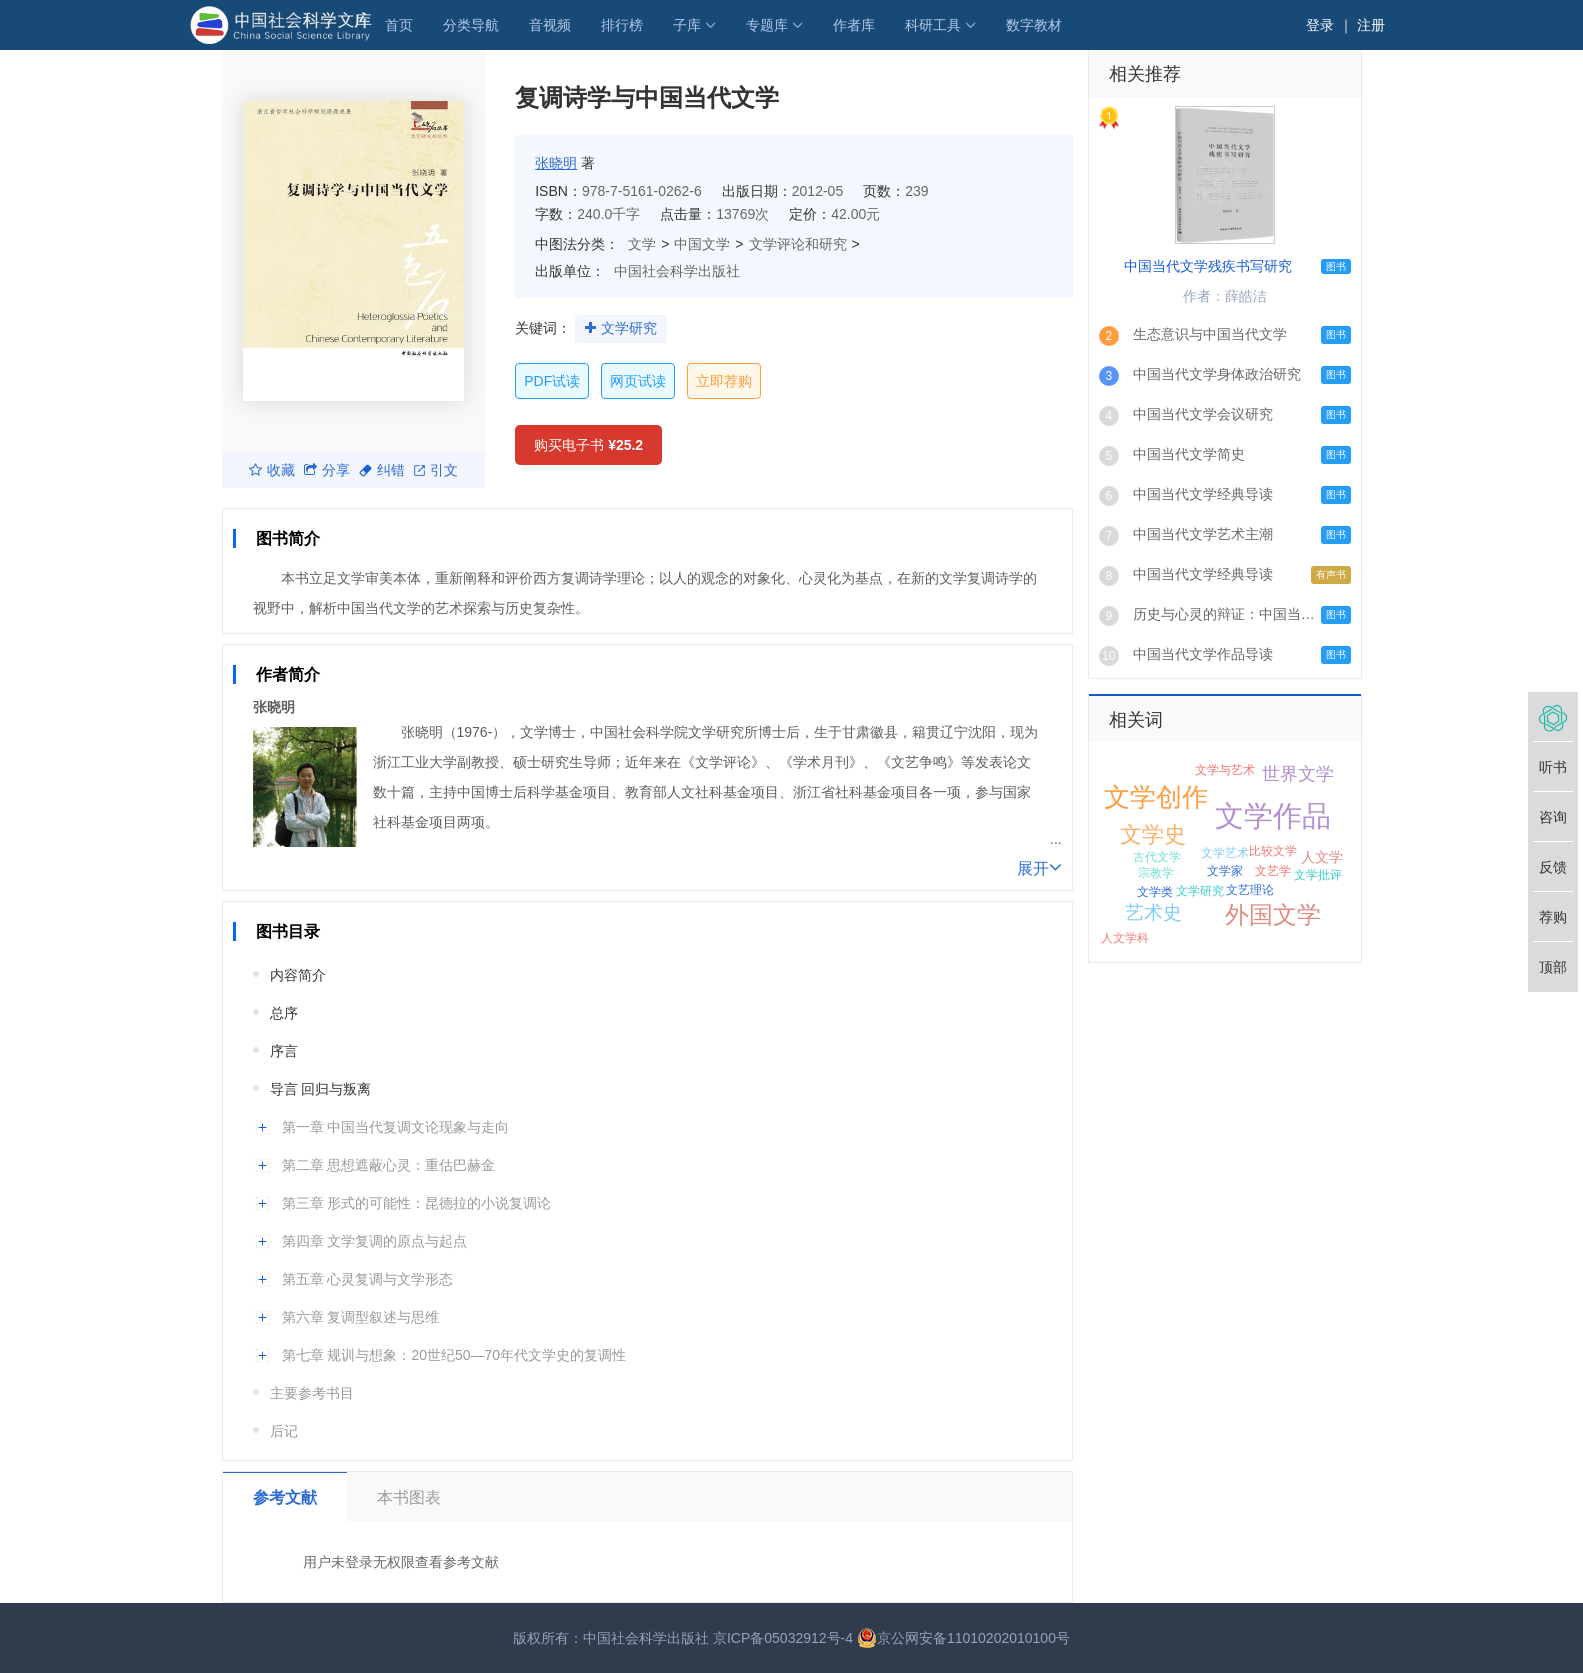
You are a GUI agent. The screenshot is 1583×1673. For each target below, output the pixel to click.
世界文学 (1298, 774)
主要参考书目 (312, 1393)
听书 (1553, 767)
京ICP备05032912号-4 (783, 1638)
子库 (687, 25)
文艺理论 (1250, 890)
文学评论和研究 (798, 244)
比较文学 (1273, 851)
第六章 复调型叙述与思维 (361, 1317)
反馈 (1553, 867)
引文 (436, 470)
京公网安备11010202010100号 (963, 1638)
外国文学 (1273, 914)
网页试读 (638, 381)
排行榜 (622, 25)
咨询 (1553, 817)
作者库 (854, 25)
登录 (1320, 25)
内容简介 (298, 975)
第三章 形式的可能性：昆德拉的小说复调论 (417, 1203)
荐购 (1553, 917)
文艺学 (1273, 871)
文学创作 (1156, 797)
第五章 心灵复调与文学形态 (368, 1279)
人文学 (1322, 857)
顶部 (1553, 967)
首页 (399, 25)
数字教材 (1034, 25)
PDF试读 (552, 381)
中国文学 (702, 244)
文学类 (1155, 892)
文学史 (1153, 834)
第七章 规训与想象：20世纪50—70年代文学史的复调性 (454, 1355)
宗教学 (1156, 873)
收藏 (272, 470)
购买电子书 (588, 445)
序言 (284, 1051)
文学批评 (1318, 875)
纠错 (382, 470)
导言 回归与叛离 (321, 1089)
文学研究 (629, 328)
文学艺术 (1225, 853)
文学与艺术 (1225, 770)
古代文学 (1157, 857)
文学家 (1225, 871)
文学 (642, 244)
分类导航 (471, 25)
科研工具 (933, 25)
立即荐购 (724, 381)
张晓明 (556, 163)
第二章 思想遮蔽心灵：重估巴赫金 (389, 1165)
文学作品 (1273, 816)
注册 (1371, 25)
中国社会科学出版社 (677, 271)
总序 (284, 1013)
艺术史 (1153, 912)
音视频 (550, 25)
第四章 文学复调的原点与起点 (375, 1241)
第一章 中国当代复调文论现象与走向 (396, 1127)
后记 (284, 1431)
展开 (1039, 867)
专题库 (767, 25)
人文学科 (1125, 938)
